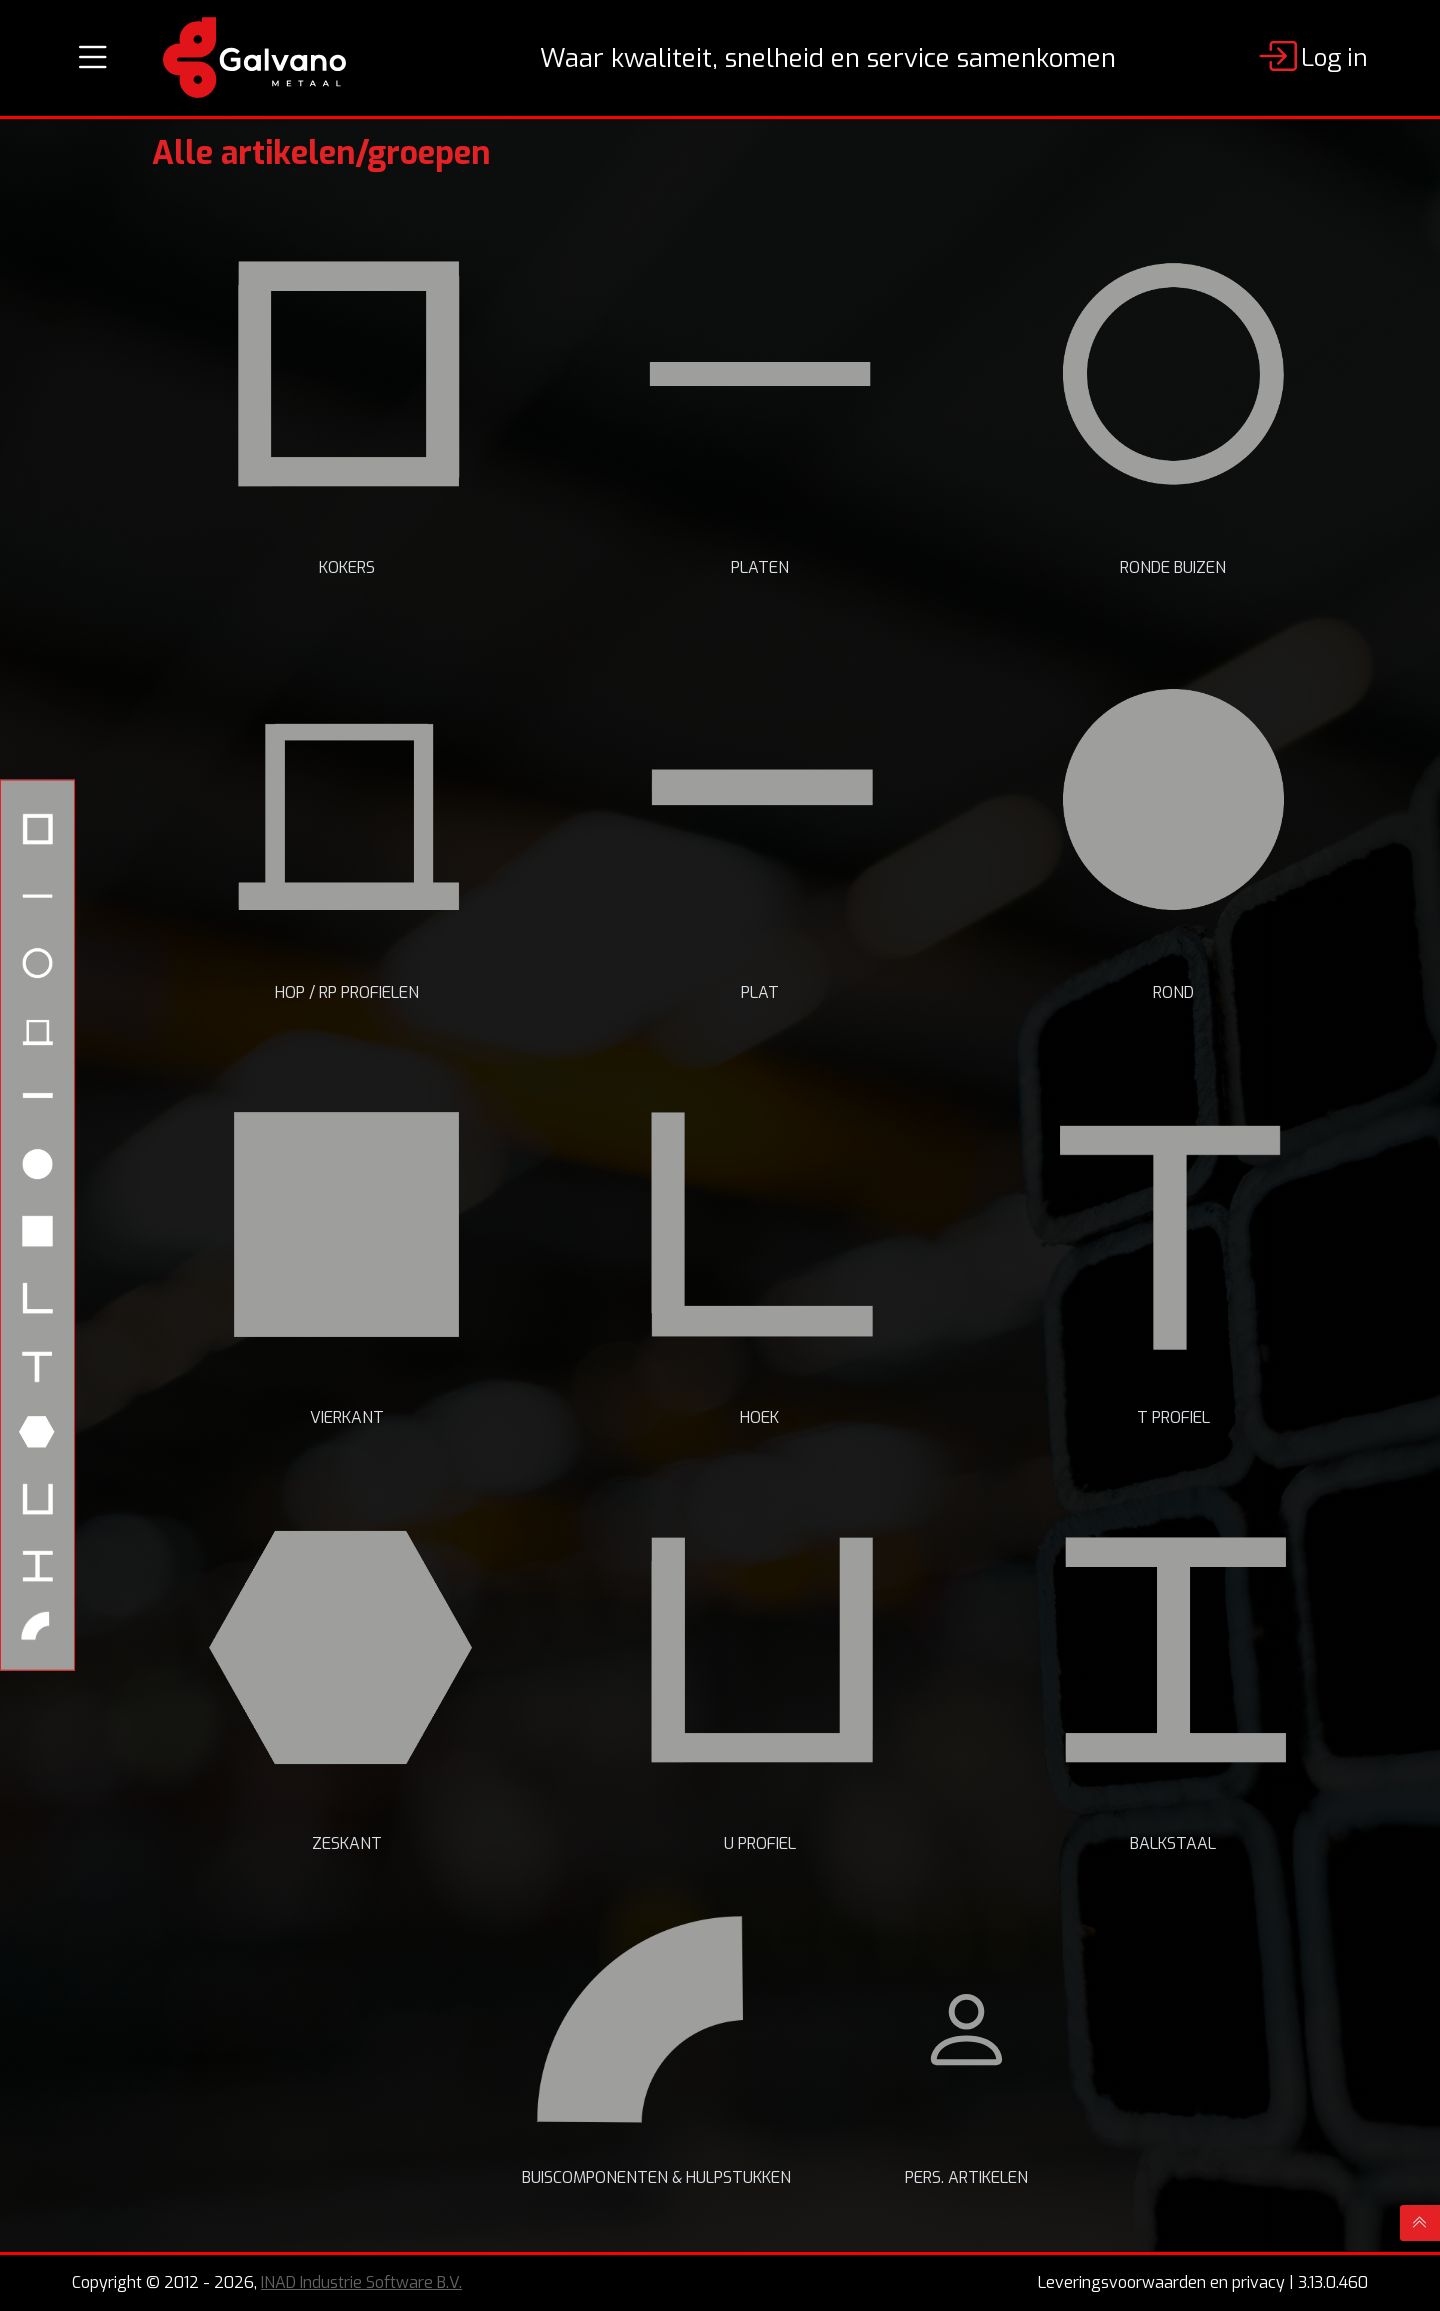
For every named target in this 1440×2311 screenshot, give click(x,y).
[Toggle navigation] (93, 58)
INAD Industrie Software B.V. (361, 2282)
